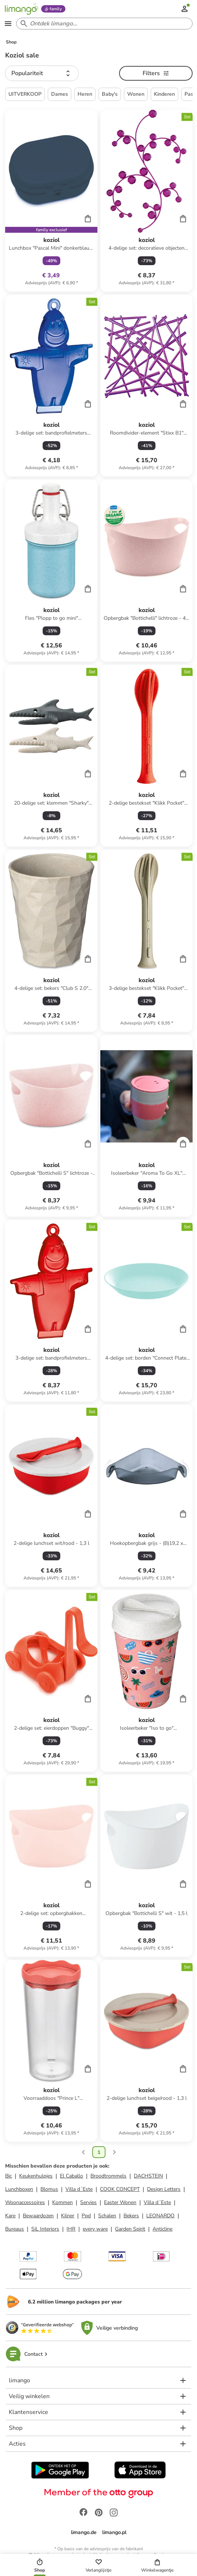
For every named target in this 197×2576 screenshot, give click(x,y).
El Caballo (71, 2175)
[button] (42, 73)
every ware (95, 2228)
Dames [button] (59, 94)
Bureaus (14, 2228)
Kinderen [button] (164, 94)
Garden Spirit (130, 2228)
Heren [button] (85, 94)
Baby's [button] (110, 94)
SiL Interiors (45, 2228)
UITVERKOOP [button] (25, 94)
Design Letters (163, 2189)
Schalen (107, 2215)
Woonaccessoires (25, 2202)
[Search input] (103, 23)
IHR (71, 2228)
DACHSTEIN (148, 2175)
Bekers (131, 2215)
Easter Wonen (120, 2202)
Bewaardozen (38, 2215)
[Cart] (87, 218)
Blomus (49, 2189)
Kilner (67, 2215)
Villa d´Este (79, 2189)
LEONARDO (160, 2215)
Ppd (86, 2215)
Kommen (62, 2202)
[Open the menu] (8, 23)
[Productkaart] (51, 201)
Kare (10, 2215)
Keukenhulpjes (36, 2175)
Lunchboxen (19, 2189)
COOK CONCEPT (120, 2189)
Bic (8, 2175)
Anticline (162, 2228)
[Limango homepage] (21, 9)
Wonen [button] (135, 94)
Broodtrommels (108, 2175)
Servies (88, 2202)
